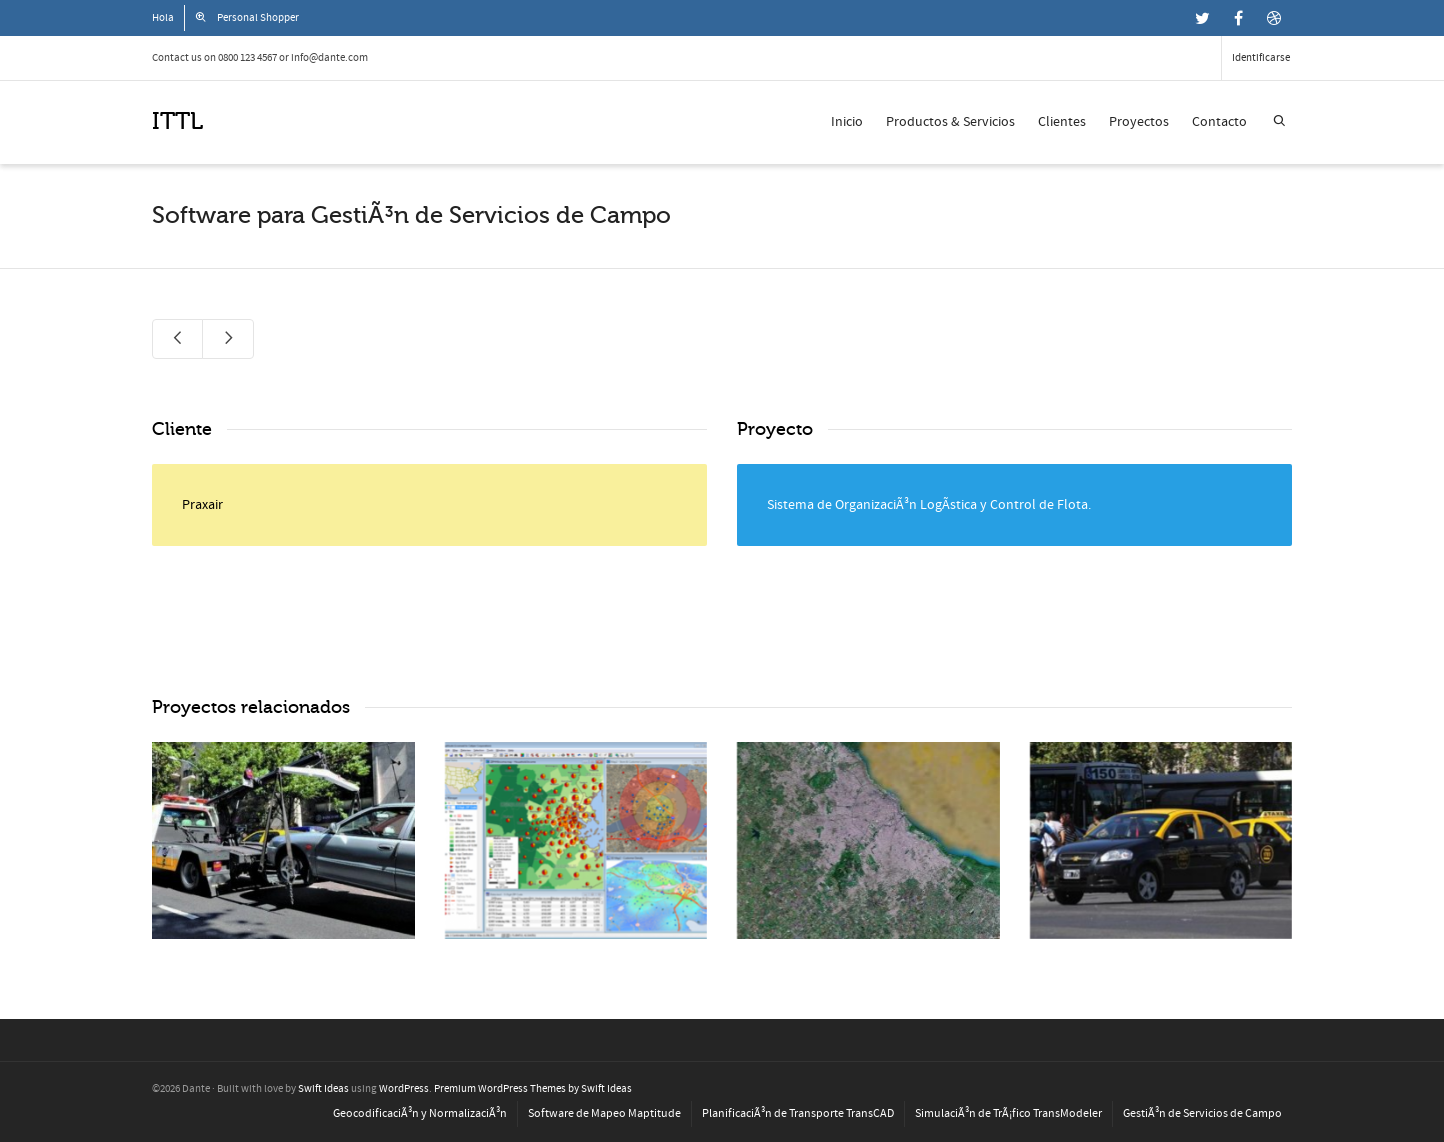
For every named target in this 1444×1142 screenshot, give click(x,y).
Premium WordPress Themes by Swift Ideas (533, 1089)
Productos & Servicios (950, 122)
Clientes (1062, 122)
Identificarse (1261, 58)
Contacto (1219, 122)
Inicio (847, 122)
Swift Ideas (323, 1089)
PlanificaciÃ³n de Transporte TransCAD (798, 1113)
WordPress (404, 1089)
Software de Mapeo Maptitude (604, 1113)
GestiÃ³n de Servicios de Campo (1202, 1113)
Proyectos (1139, 122)
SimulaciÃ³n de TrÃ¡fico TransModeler (1008, 1113)
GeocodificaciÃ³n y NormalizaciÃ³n (420, 1113)
